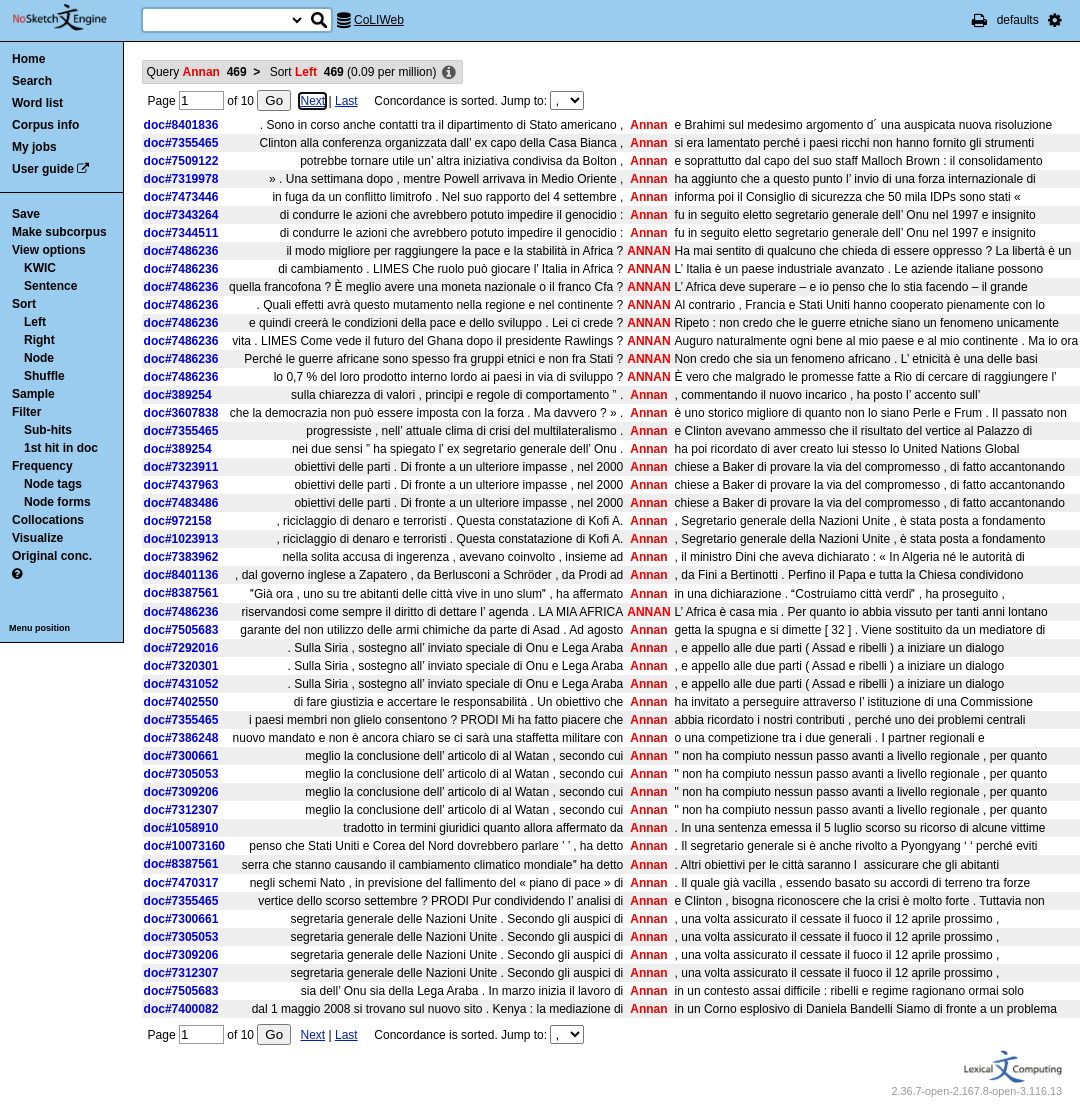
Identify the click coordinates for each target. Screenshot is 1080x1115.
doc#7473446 (181, 197)
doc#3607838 (181, 413)
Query (197, 72)
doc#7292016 (181, 648)
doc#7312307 (181, 810)
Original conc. (52, 556)
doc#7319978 (181, 179)
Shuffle (44, 376)
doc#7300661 (181, 756)
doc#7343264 (181, 215)
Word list (37, 103)
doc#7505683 (181, 630)
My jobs (34, 147)
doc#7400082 (181, 1009)
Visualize (37, 538)
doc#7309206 (181, 792)
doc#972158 (178, 521)
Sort (24, 304)
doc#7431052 (181, 684)
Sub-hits (48, 430)
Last (346, 101)
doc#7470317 (181, 883)
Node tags (53, 484)
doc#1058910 (181, 828)
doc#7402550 (181, 702)
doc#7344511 (181, 233)
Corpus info (45, 125)
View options (49, 250)
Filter (26, 412)
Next (312, 101)
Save (26, 214)
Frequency (42, 466)
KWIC (40, 268)
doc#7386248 (181, 738)
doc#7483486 (181, 503)
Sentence (50, 286)
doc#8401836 (181, 125)
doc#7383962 (181, 557)
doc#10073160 (184, 846)
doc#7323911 (181, 467)
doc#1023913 (181, 539)
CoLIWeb (379, 20)
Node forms (57, 502)
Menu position (39, 628)
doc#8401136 (181, 575)
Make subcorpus (59, 232)
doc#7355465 (181, 143)
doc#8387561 (181, 593)
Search (32, 81)
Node (39, 358)
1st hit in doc (61, 448)
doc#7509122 (181, 161)
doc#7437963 (181, 485)
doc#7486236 (181, 251)
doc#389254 (178, 395)
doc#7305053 (181, 774)
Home (28, 59)
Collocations (48, 520)
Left (35, 322)
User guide (43, 169)
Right (39, 340)
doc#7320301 (181, 666)
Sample (33, 394)
